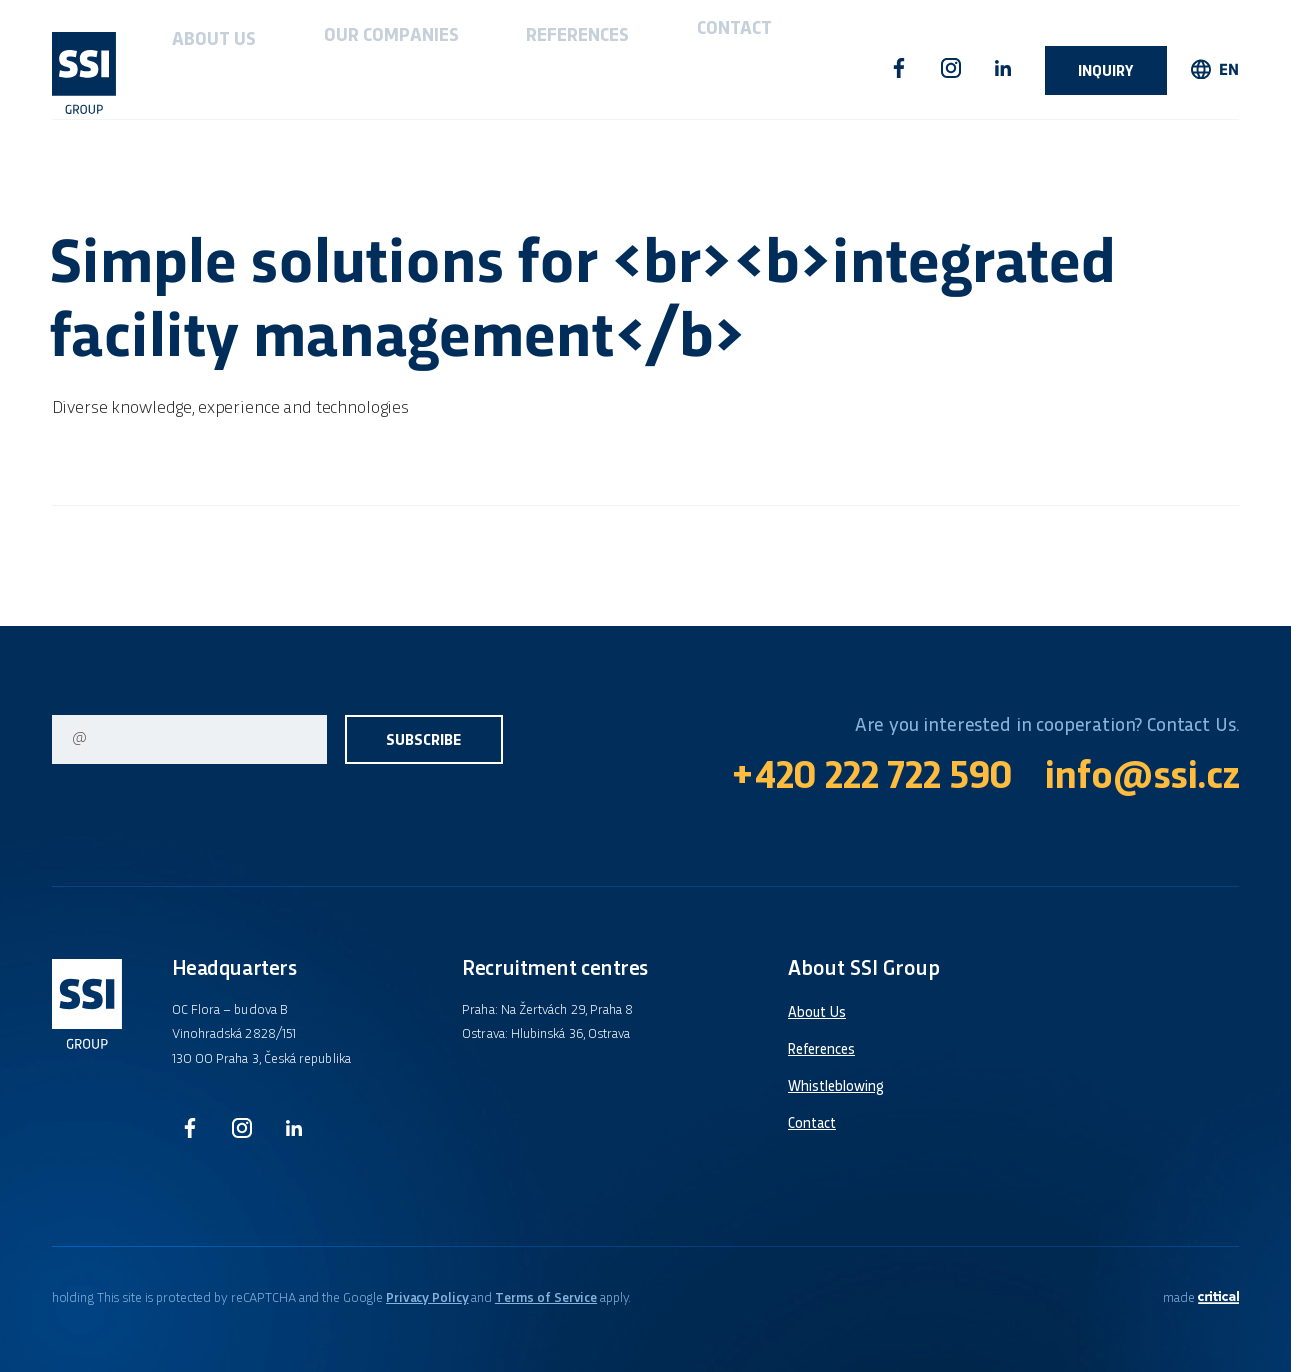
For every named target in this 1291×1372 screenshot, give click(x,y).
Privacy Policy (427, 1298)
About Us (184, 68)
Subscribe (423, 741)
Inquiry (1106, 72)
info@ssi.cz (1142, 778)
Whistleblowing (836, 1087)
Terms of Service (546, 1298)
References (433, 68)
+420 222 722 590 (871, 778)
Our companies (304, 68)
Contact (537, 68)
